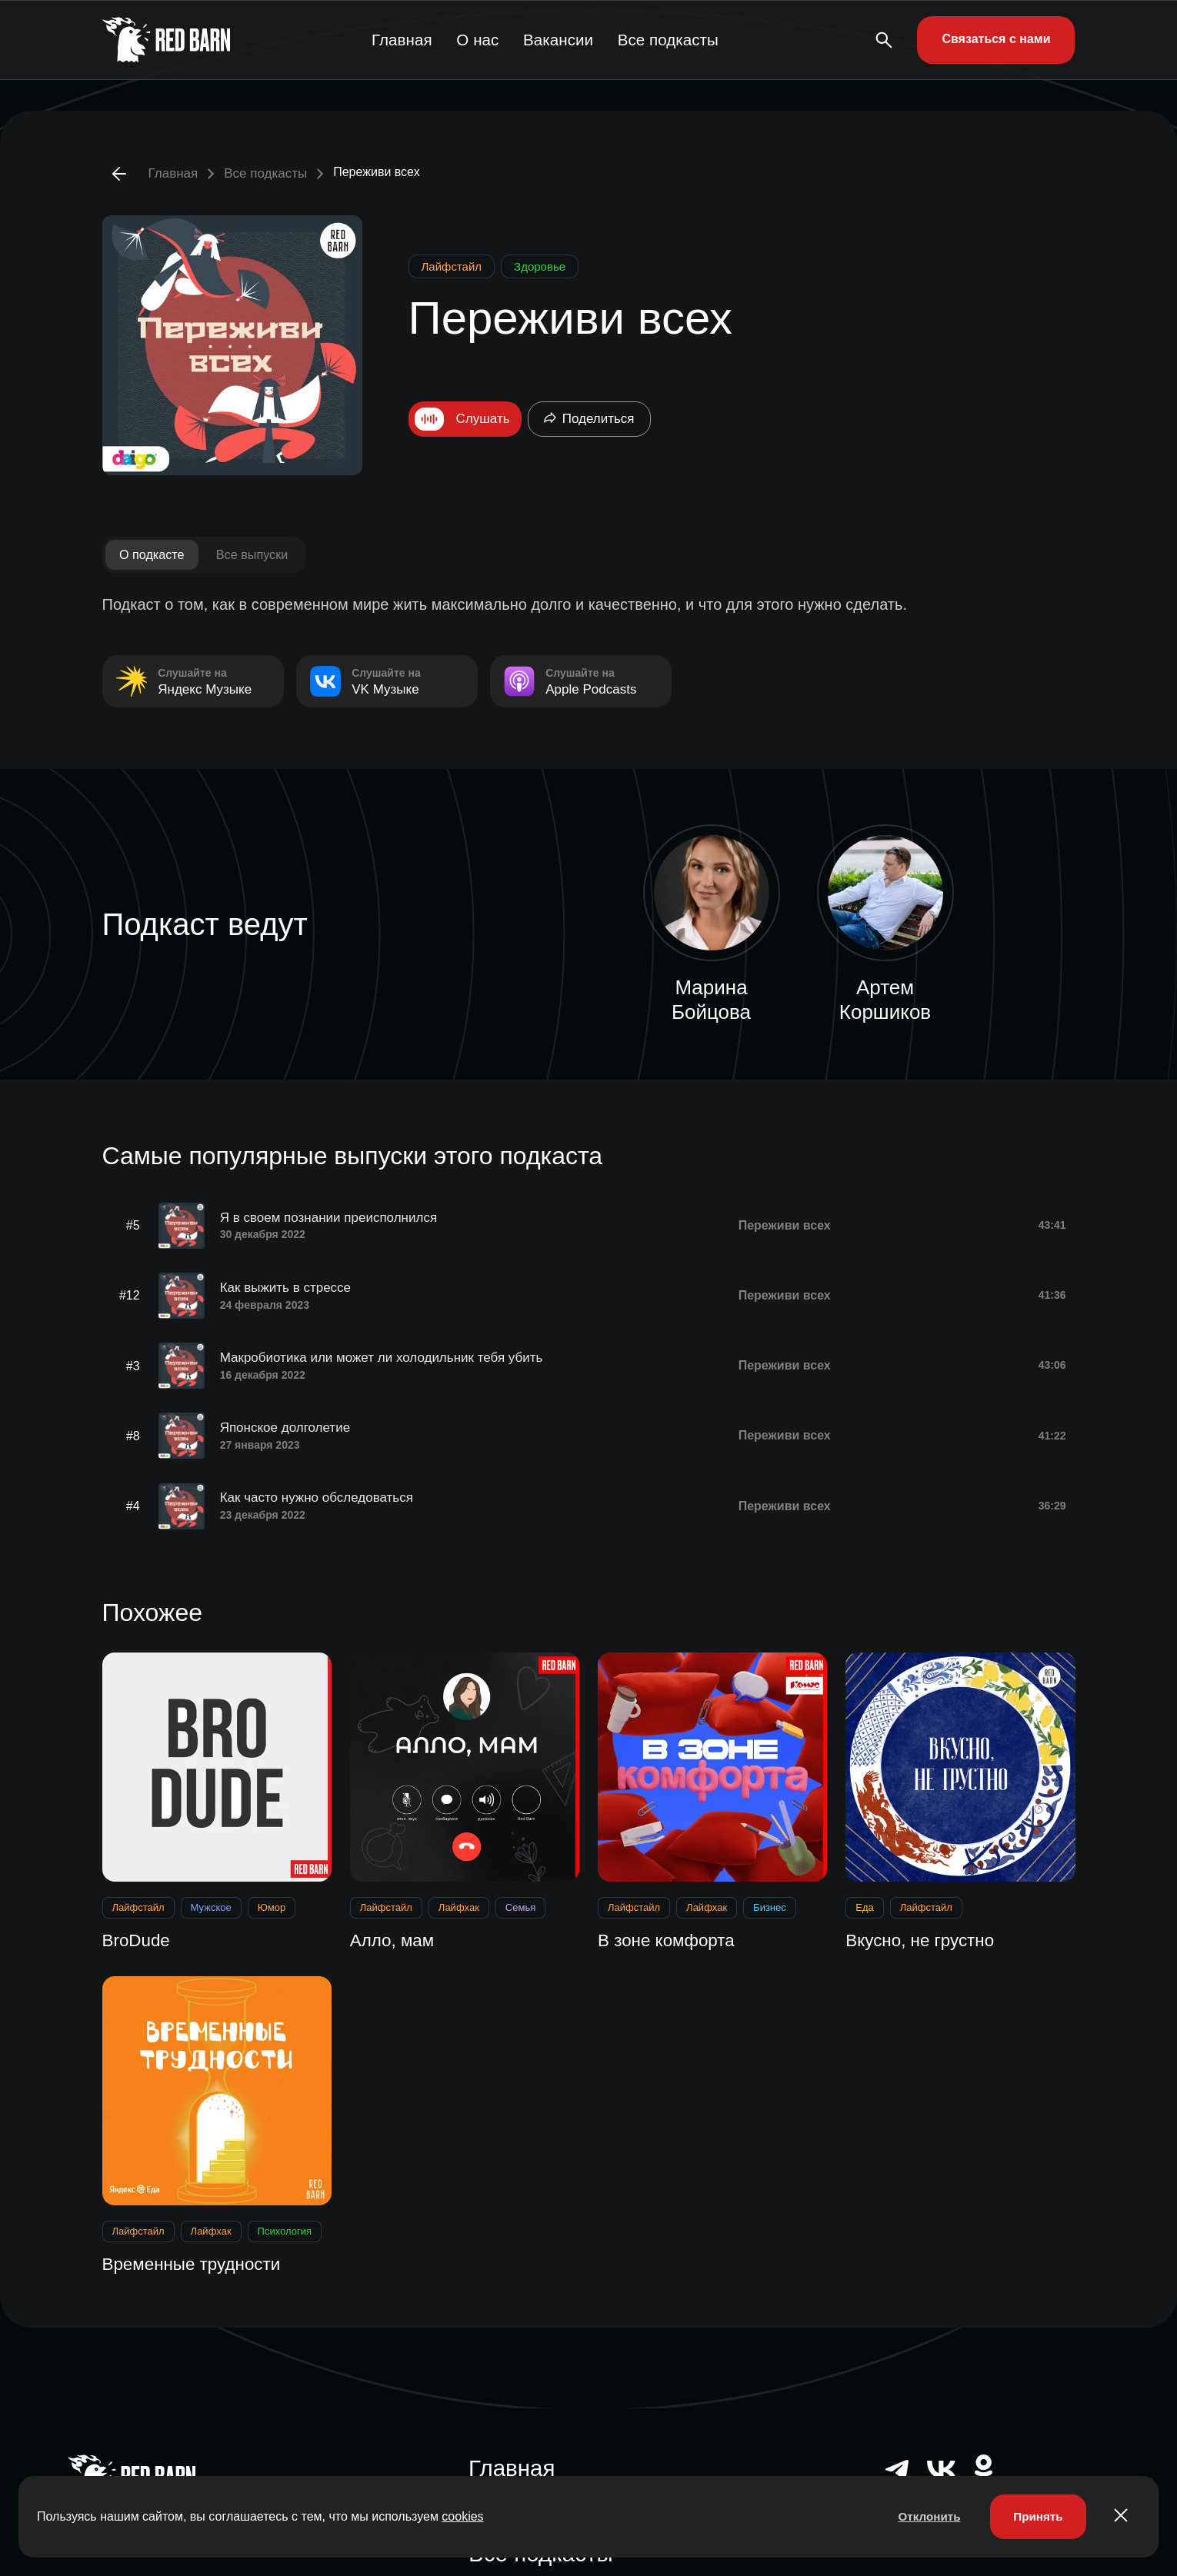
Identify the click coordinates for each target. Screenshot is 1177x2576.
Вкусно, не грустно (925, 1929)
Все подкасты (671, 39)
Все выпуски (260, 554)
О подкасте (155, 554)
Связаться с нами (996, 38)
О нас (481, 39)
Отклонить (921, 2514)
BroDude (138, 1929)
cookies (462, 2514)
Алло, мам (395, 1929)
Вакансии (564, 39)
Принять (1035, 2514)
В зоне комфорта (671, 1929)
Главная (402, 39)
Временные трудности (198, 2255)
